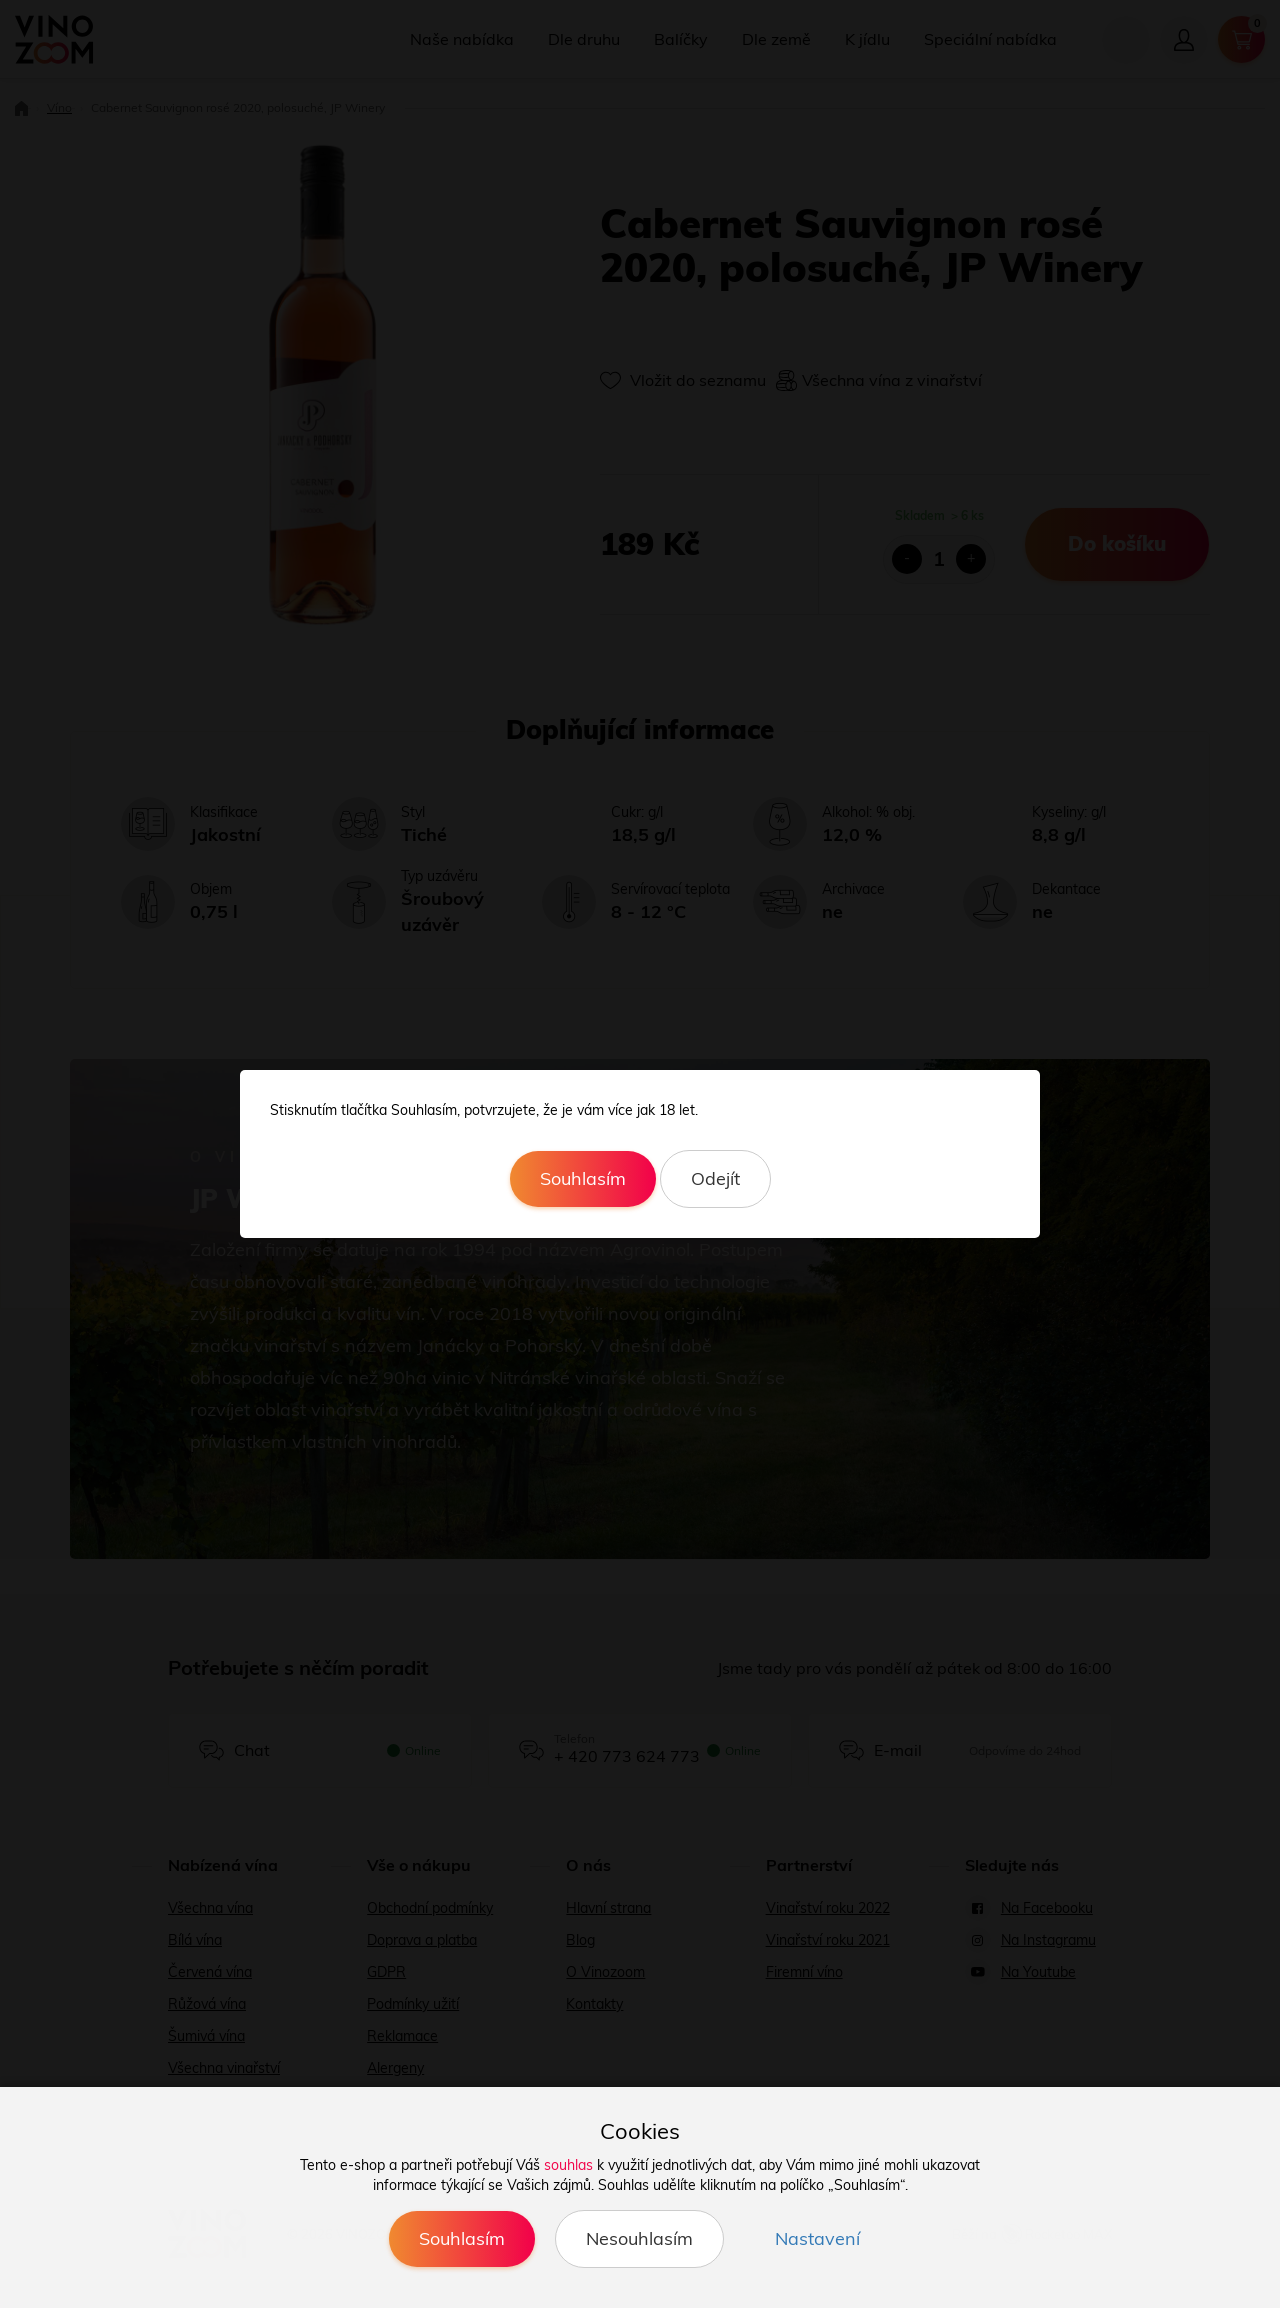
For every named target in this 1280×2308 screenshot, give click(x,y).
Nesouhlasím (639, 2238)
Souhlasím (583, 1178)
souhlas (568, 2165)
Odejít (715, 1178)
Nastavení (817, 2238)
